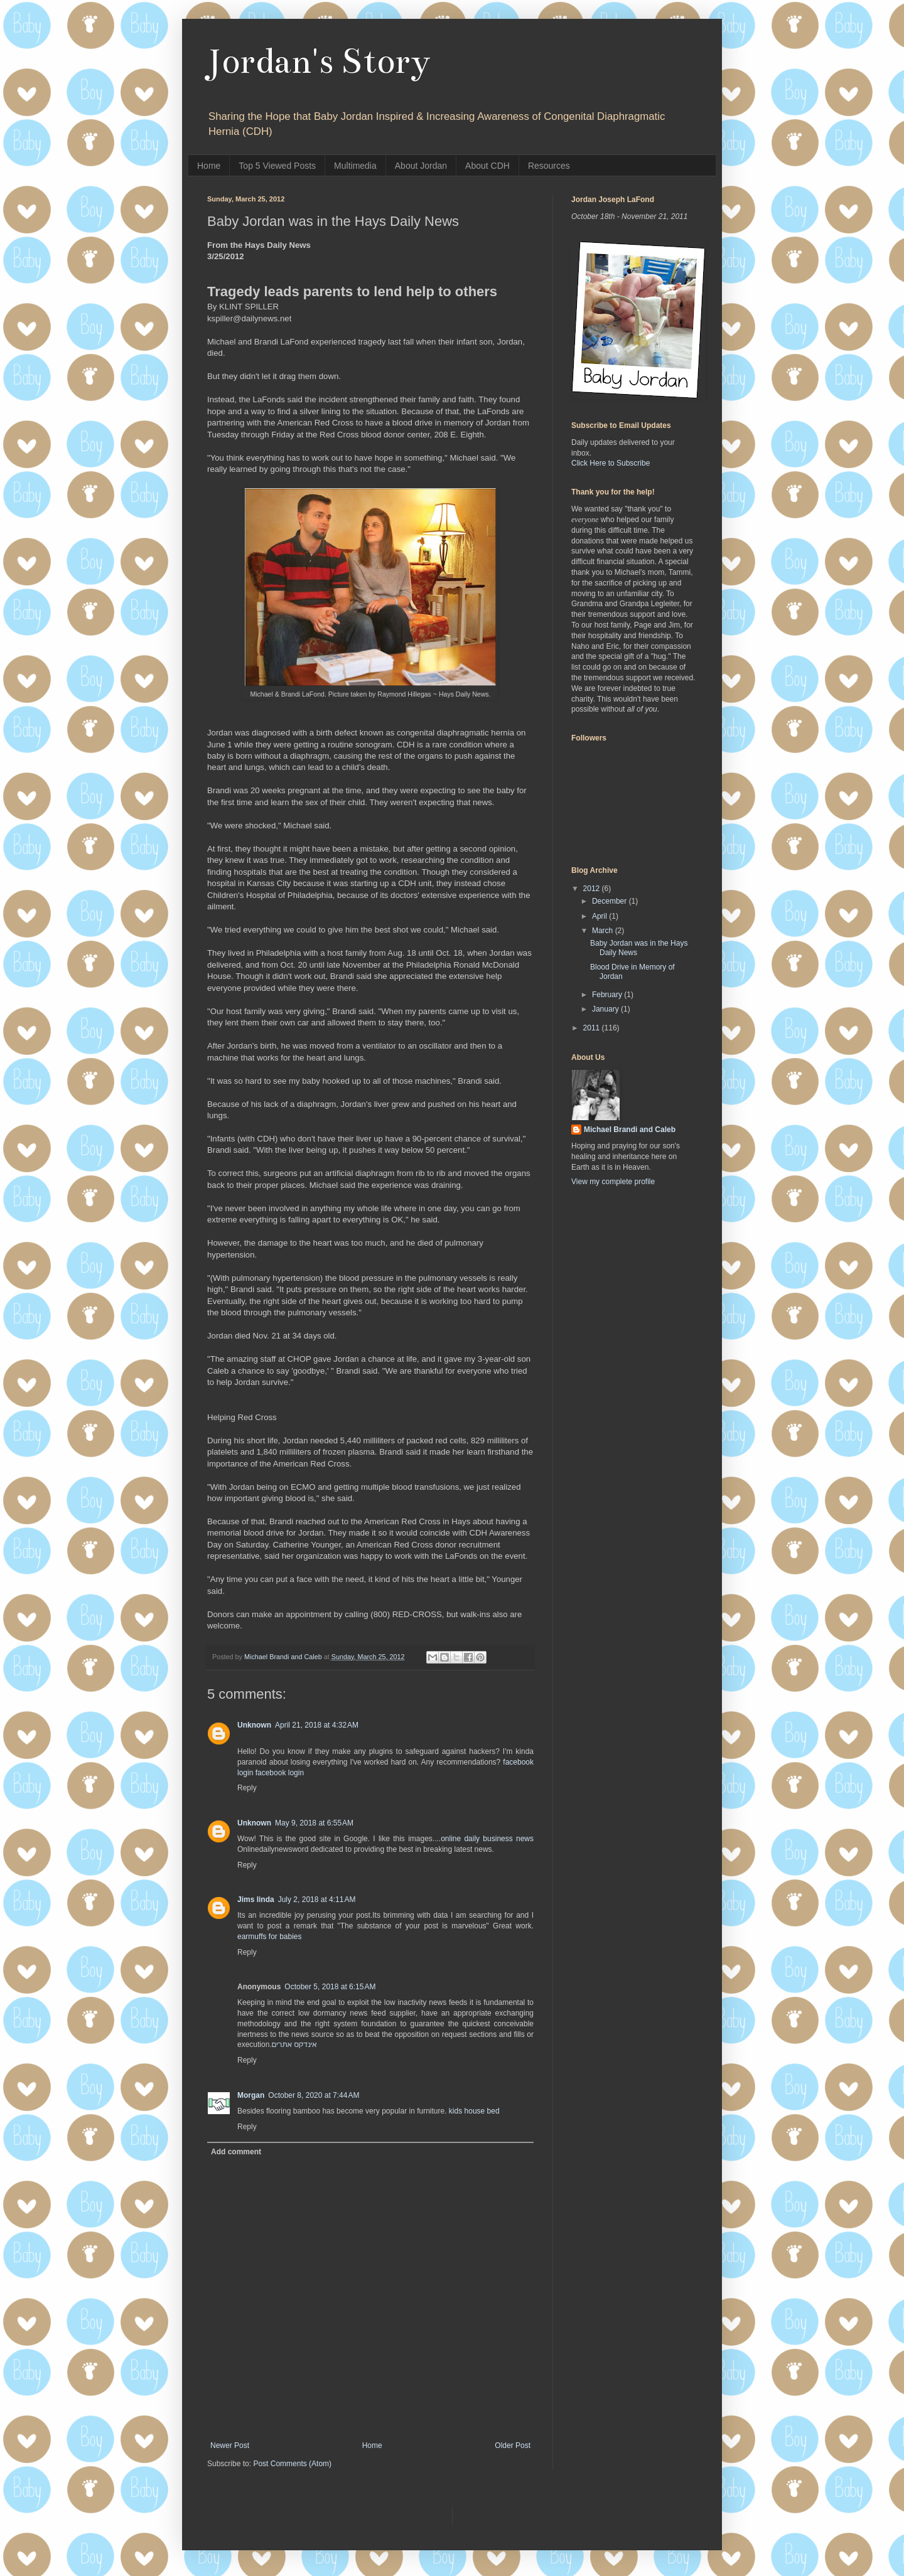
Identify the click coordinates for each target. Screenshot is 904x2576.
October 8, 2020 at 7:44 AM (313, 2095)
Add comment (236, 2151)
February (608, 994)
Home (208, 166)
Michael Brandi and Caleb (629, 1129)
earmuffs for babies (269, 1936)
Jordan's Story (319, 61)
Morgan (250, 2095)
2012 (592, 888)
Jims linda (255, 1899)
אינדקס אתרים (294, 2044)
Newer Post (229, 2445)
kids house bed (474, 2111)
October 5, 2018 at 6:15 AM (329, 1986)
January (606, 1009)
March (603, 930)
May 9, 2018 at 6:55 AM (314, 1823)
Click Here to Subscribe (610, 463)
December (610, 901)
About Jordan (421, 166)
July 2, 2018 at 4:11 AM (317, 1899)
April (600, 916)
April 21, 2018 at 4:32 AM (316, 1725)
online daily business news (487, 1838)
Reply (247, 1787)
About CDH (487, 166)
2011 (592, 1027)
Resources (549, 166)
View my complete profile (613, 1181)
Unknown (254, 1725)
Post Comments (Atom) (292, 2463)
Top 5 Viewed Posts (277, 166)
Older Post (512, 2445)
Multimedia (355, 166)
